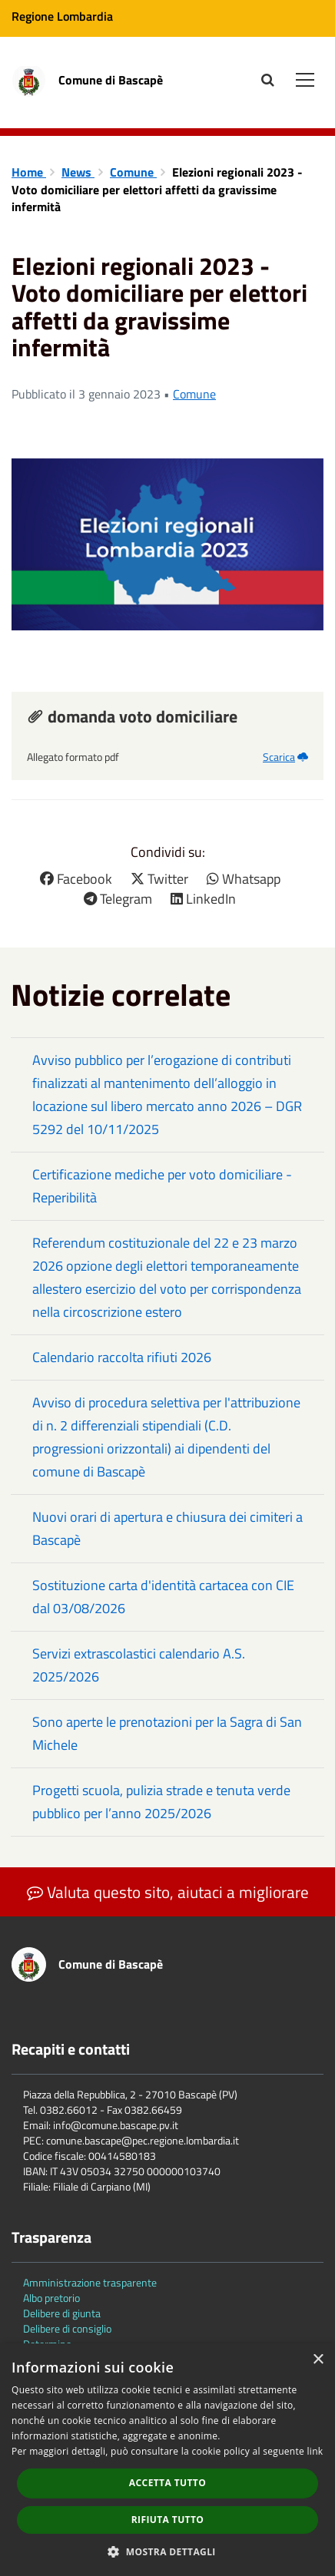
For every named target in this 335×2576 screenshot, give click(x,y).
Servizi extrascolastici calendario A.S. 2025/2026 (138, 1665)
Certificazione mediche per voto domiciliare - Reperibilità (162, 1186)
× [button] (317, 2360)
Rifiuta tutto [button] (167, 2519)
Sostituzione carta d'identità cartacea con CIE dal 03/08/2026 (163, 1597)
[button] (167, 2551)
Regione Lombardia (62, 16)
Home (29, 172)
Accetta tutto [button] (167, 2482)
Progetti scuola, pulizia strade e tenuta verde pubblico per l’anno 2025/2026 (161, 1802)
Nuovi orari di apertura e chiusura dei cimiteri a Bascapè (167, 1528)
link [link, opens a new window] (315, 2451)
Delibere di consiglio (67, 2328)
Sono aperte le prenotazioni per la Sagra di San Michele (167, 1733)
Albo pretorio (51, 2298)
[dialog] (167, 2459)
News (78, 172)
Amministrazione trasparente (90, 2282)
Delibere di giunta (62, 2313)
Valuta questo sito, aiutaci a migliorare (168, 1892)
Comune (133, 172)
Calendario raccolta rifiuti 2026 (121, 1357)
